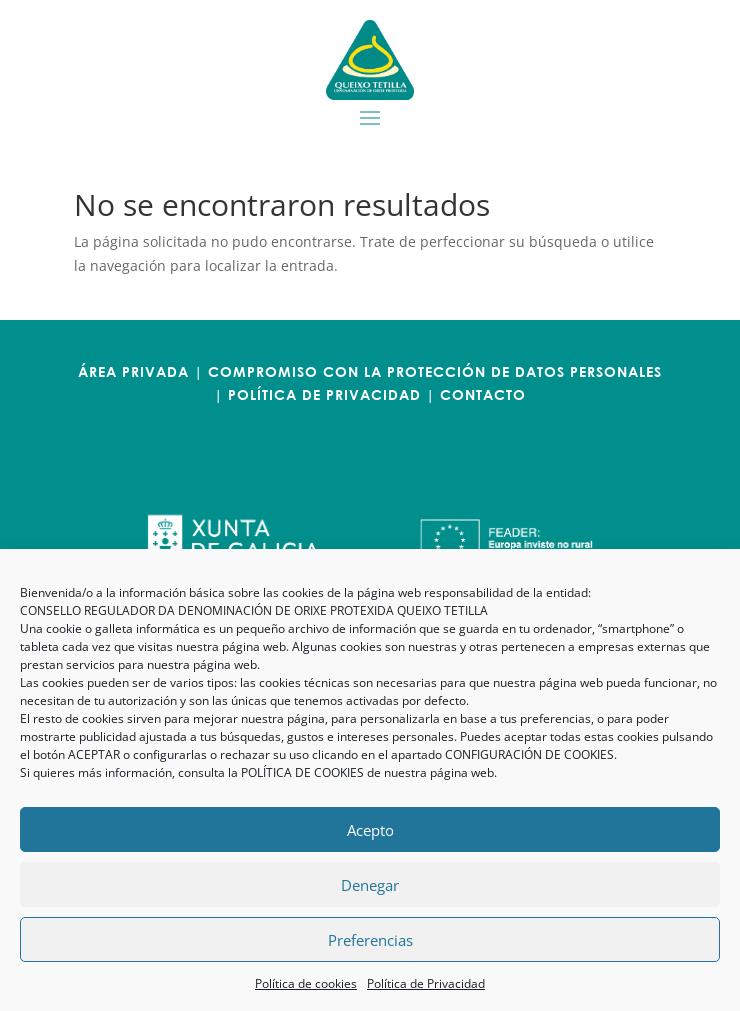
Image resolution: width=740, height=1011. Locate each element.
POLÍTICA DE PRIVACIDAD (324, 394)
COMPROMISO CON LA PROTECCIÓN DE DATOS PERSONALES (435, 371)
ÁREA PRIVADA (133, 371)
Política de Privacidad (426, 983)
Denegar (370, 885)
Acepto (370, 830)
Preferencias (370, 940)
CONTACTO (483, 394)
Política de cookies (306, 983)
